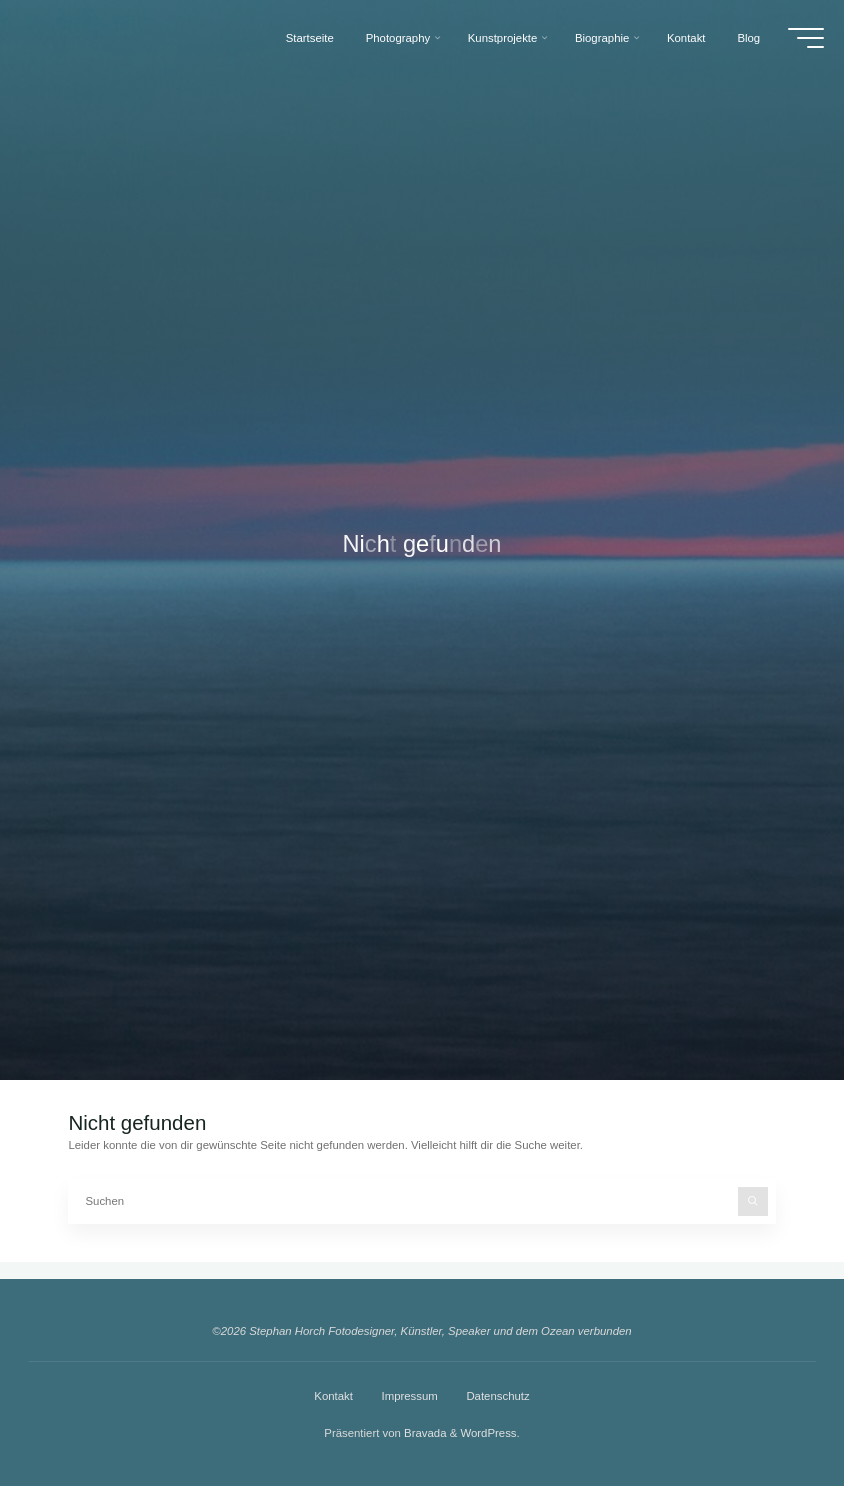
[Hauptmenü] (803, 38)
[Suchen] (753, 1202)
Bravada (424, 1433)
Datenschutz (497, 1396)
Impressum (409, 1396)
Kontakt (333, 1396)
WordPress (488, 1433)
